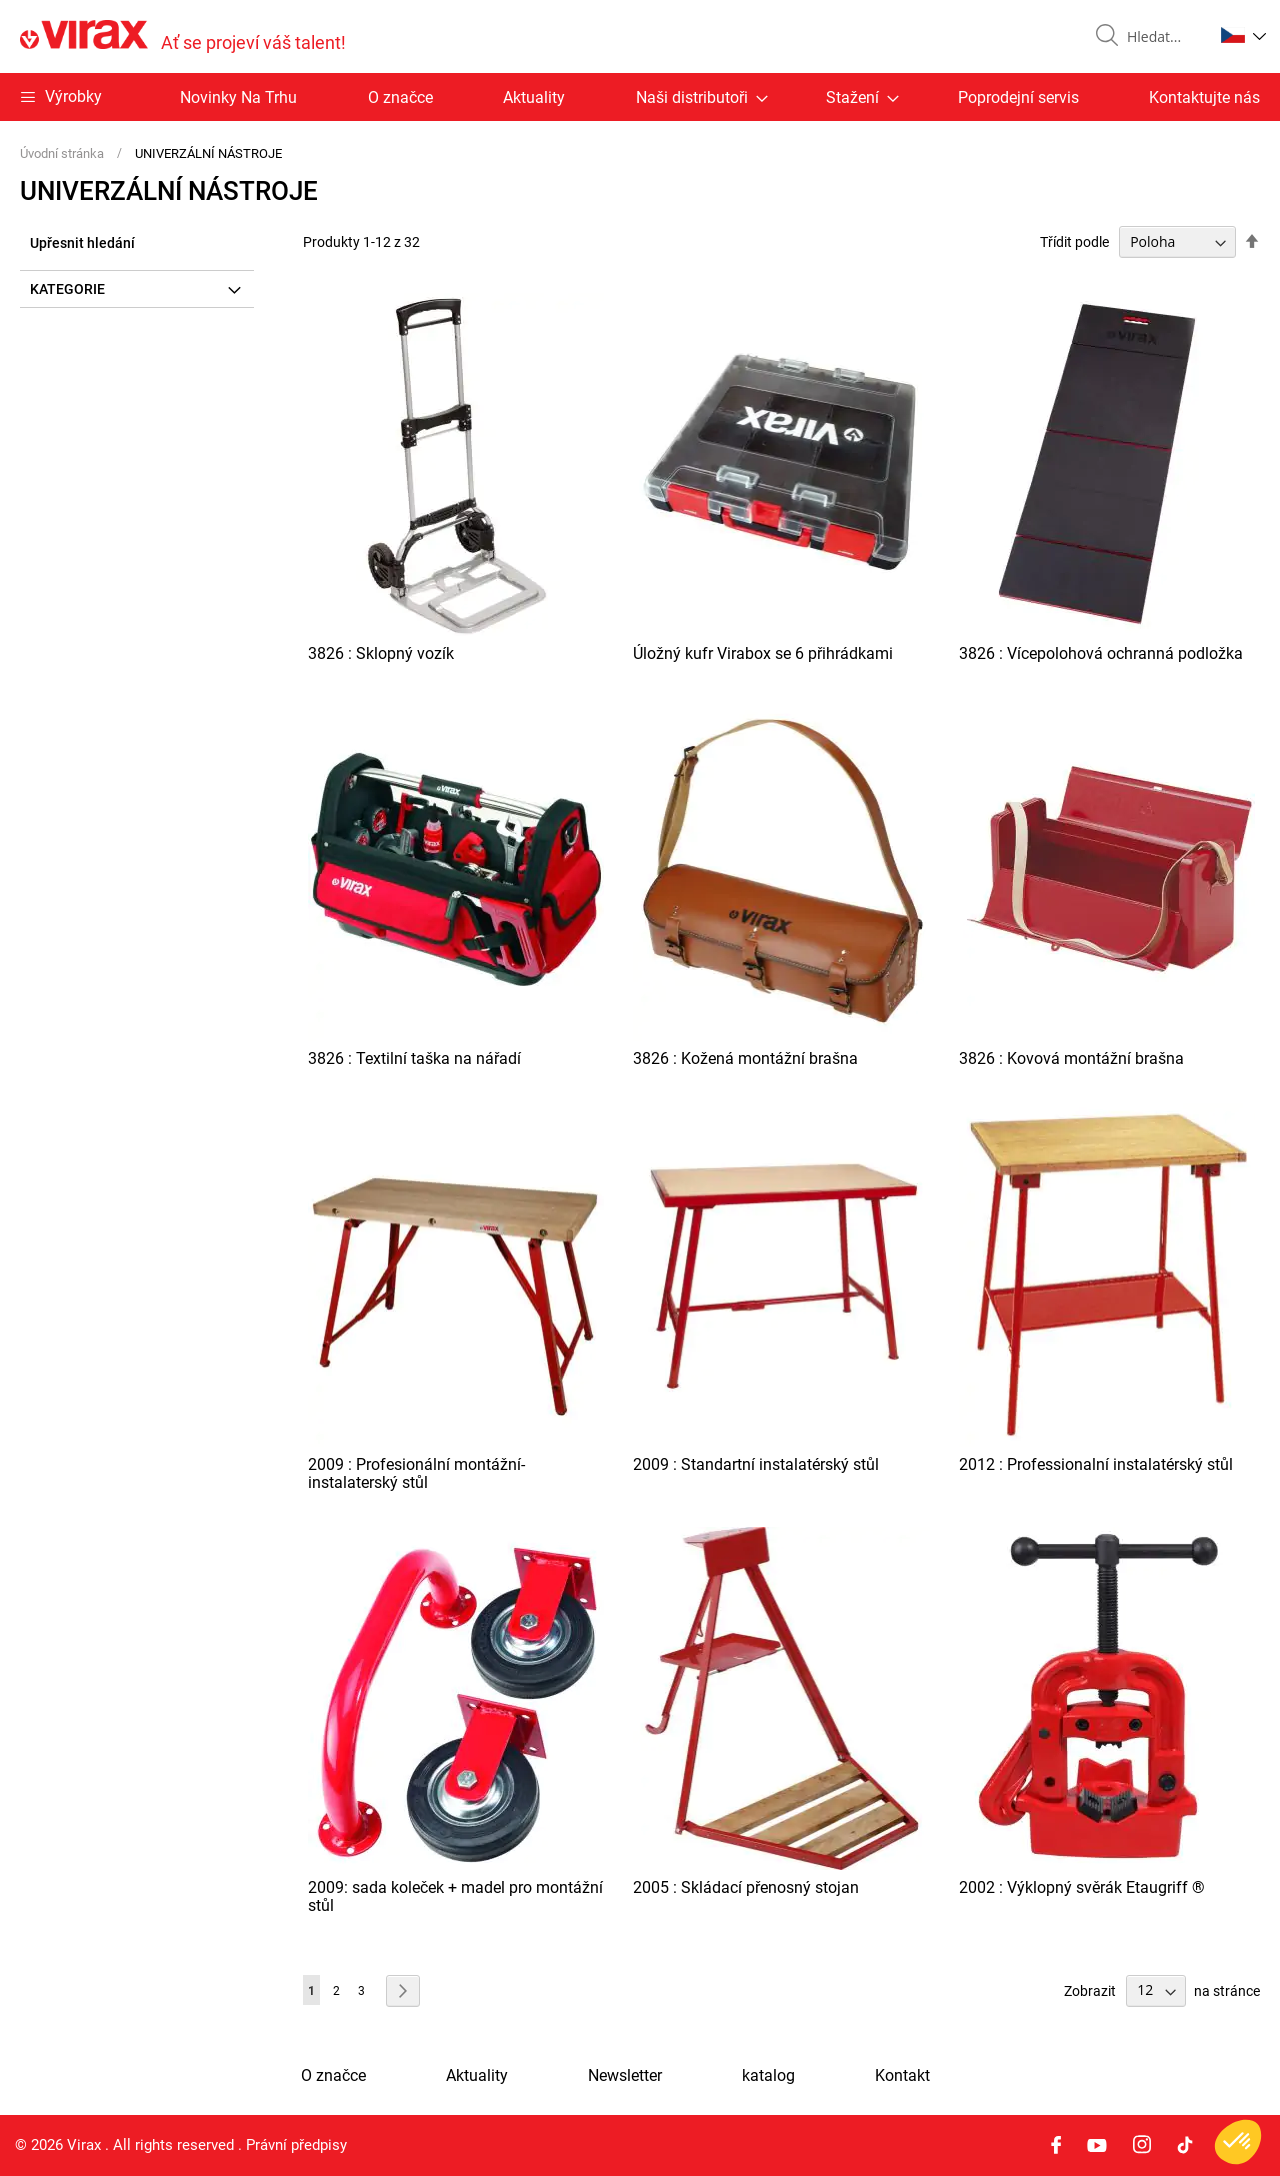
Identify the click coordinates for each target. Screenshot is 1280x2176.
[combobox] (1162, 37)
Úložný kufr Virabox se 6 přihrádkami (763, 653)
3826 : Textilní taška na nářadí (414, 1058)
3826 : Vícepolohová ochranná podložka (1101, 653)
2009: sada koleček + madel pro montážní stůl (455, 1896)
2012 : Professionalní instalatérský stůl (1096, 1464)
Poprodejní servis (1018, 97)
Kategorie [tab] (67, 289)
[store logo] (183, 36)
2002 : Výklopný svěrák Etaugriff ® (1082, 1887)
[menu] (640, 97)
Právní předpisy (296, 2145)
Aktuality (534, 97)
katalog (768, 2076)
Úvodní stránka (63, 153)
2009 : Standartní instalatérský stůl (756, 1464)
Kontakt (902, 2076)
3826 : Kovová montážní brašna (1071, 1058)
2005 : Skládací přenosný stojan (746, 1887)
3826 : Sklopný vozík (381, 653)
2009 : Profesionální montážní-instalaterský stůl (416, 1473)
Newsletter (625, 2076)
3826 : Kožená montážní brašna (745, 1058)
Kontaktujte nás (1204, 97)
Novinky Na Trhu (238, 97)
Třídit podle (1074, 242)
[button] (1243, 35)
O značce (400, 97)
